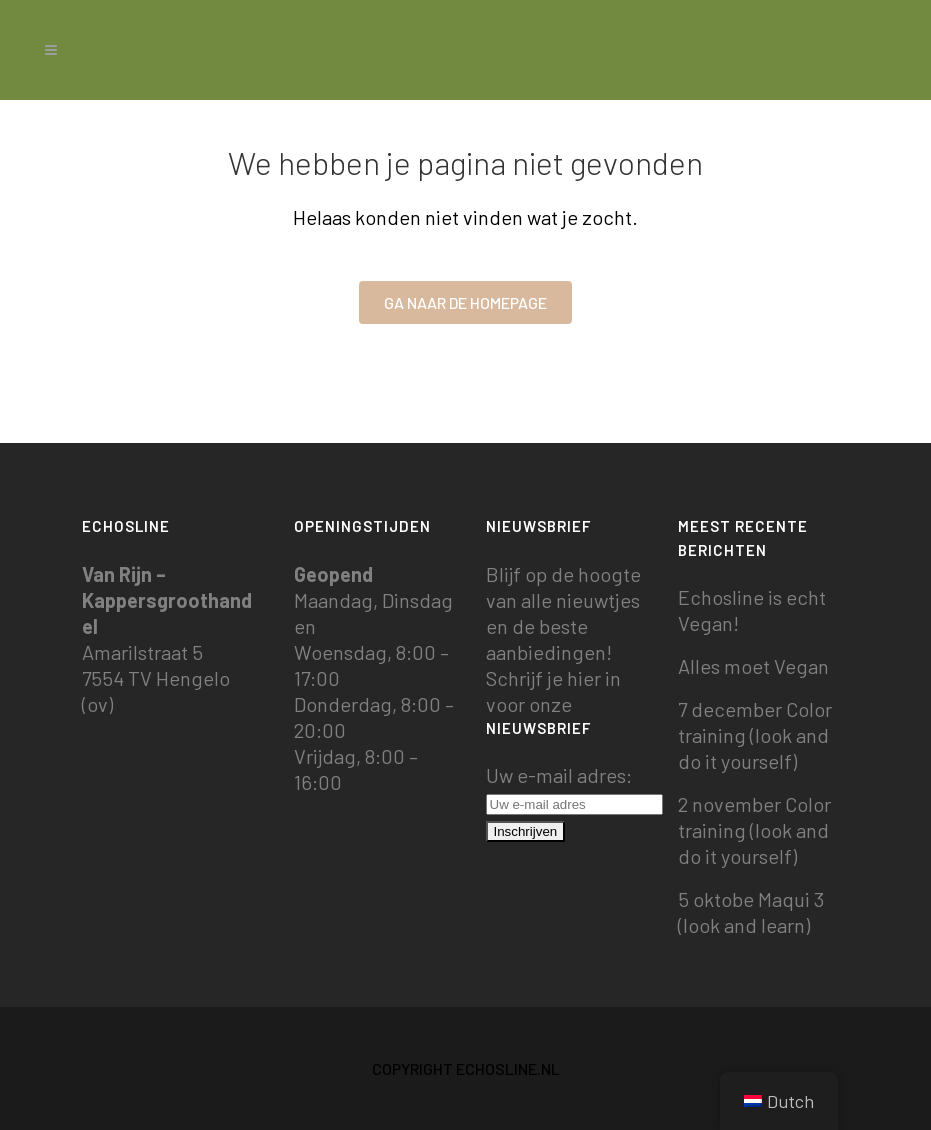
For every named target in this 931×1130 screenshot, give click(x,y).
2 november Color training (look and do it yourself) (754, 830)
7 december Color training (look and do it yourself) (755, 735)
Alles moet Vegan (753, 666)
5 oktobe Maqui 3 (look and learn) (751, 912)
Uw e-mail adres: (574, 788)
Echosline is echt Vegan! (752, 610)
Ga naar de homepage (465, 302)
